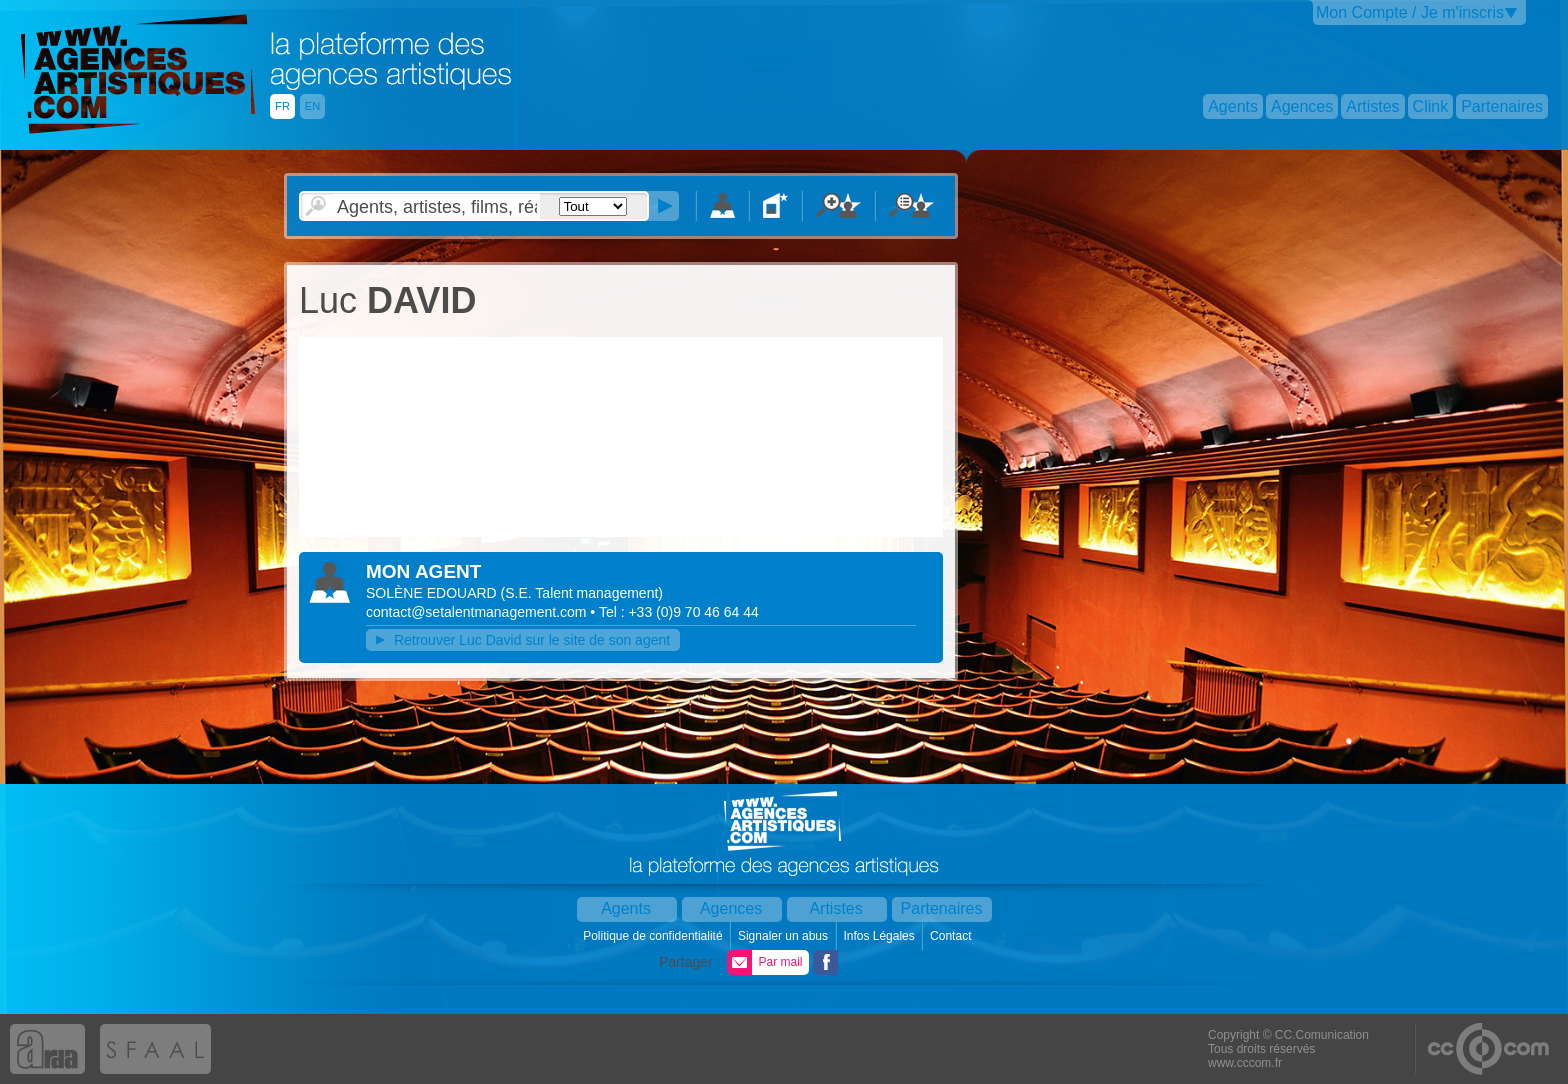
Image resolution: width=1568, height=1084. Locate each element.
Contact (952, 936)
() (582, 593)
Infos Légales (880, 936)
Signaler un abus (784, 936)
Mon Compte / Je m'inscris (1410, 12)
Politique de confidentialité (654, 936)
